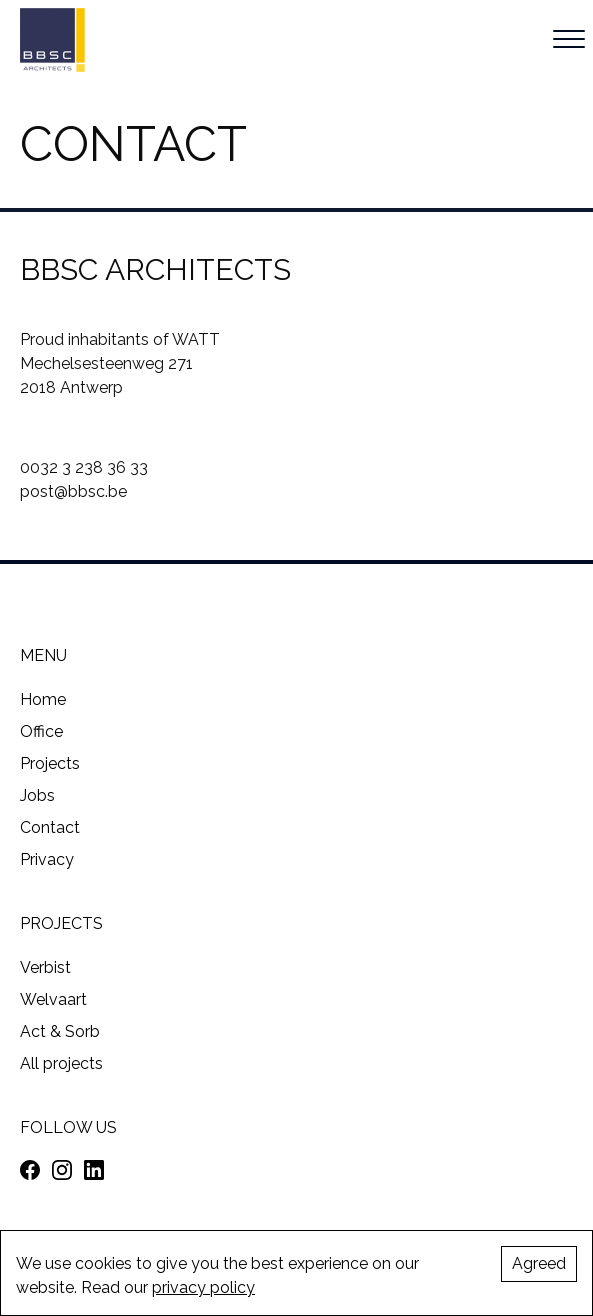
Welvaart (53, 999)
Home (43, 699)
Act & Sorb (60, 1031)
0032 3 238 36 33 (84, 467)
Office (41, 731)
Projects (50, 763)
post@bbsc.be (73, 491)
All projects (61, 1063)
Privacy (47, 859)
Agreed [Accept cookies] (539, 1263)
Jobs (37, 795)
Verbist (45, 967)
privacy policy (203, 1287)
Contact (50, 827)
